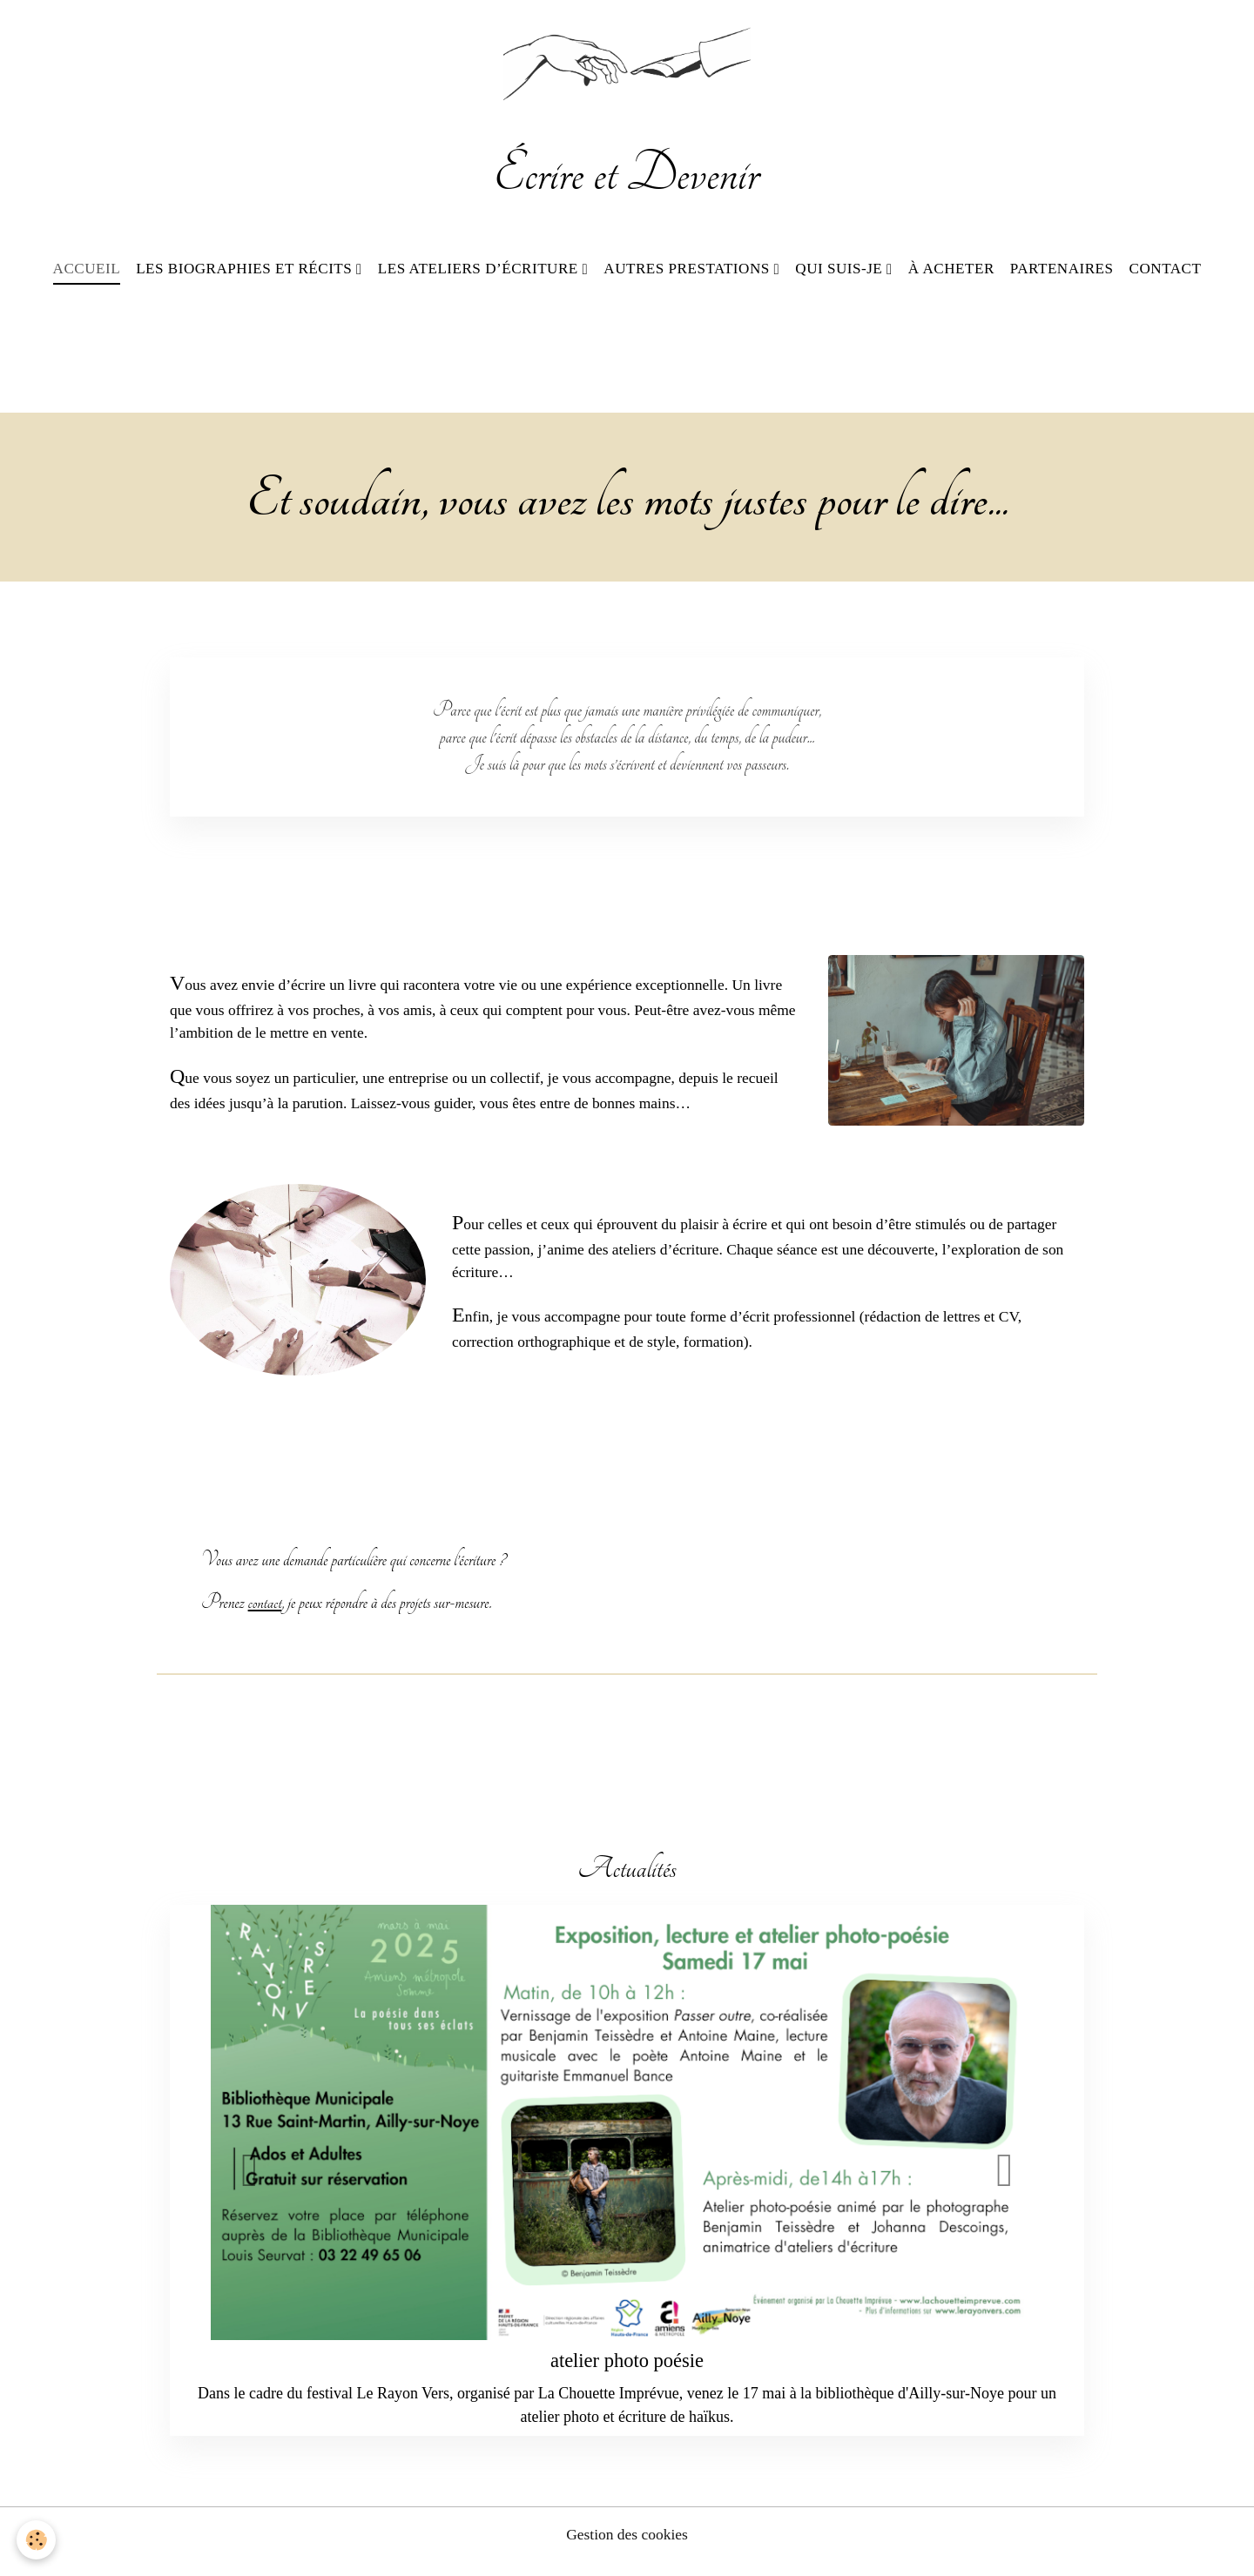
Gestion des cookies (627, 2548)
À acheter (951, 272)
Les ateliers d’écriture (480, 272)
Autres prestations (688, 272)
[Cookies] (37, 2539)
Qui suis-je (841, 272)
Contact (1165, 272)
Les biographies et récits (246, 272)
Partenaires (1062, 272)
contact (265, 1615)
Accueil (87, 272)
